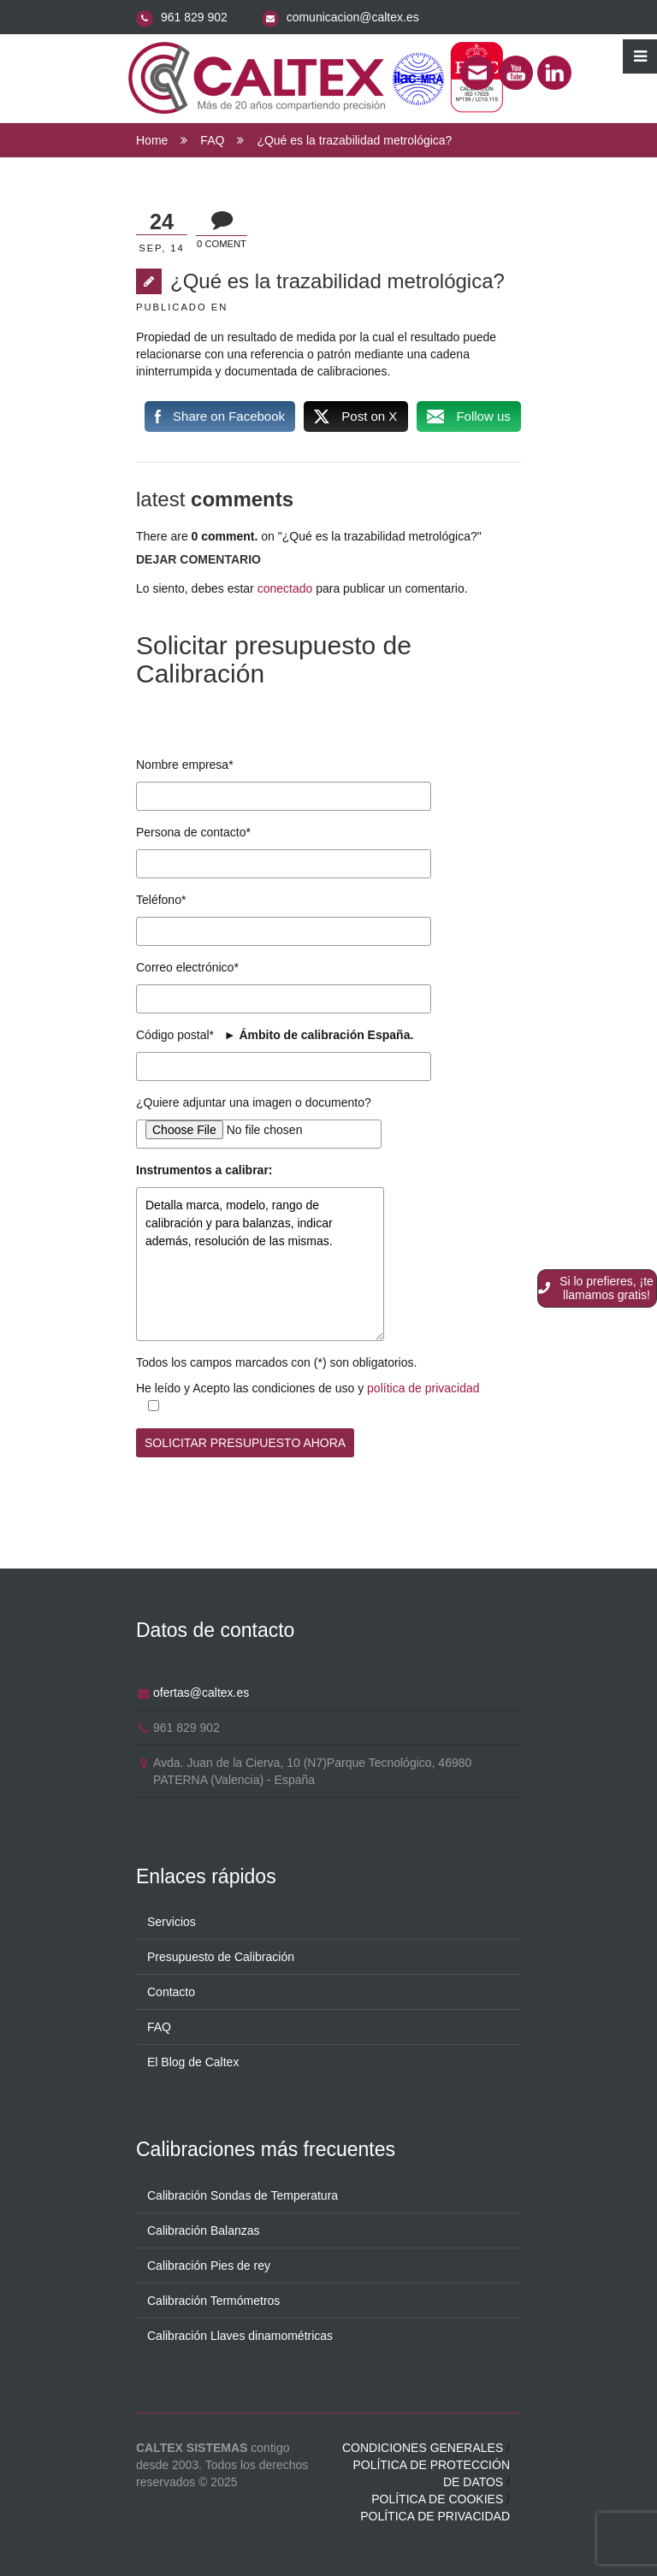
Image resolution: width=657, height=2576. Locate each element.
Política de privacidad (435, 2516)
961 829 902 (194, 17)
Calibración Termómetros (213, 2300)
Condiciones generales (422, 2448)
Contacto (171, 1992)
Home (152, 140)
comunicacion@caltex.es (353, 17)
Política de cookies (437, 2499)
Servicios (171, 1922)
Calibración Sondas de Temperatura (242, 2195)
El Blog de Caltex (193, 2062)
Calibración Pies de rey (208, 2265)
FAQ (212, 140)
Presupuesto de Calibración (220, 1957)
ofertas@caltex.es (201, 1692)
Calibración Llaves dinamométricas (240, 2336)
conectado (285, 588)
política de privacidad (423, 1388)
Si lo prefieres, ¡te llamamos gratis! (596, 1288)
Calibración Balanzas (203, 2230)
